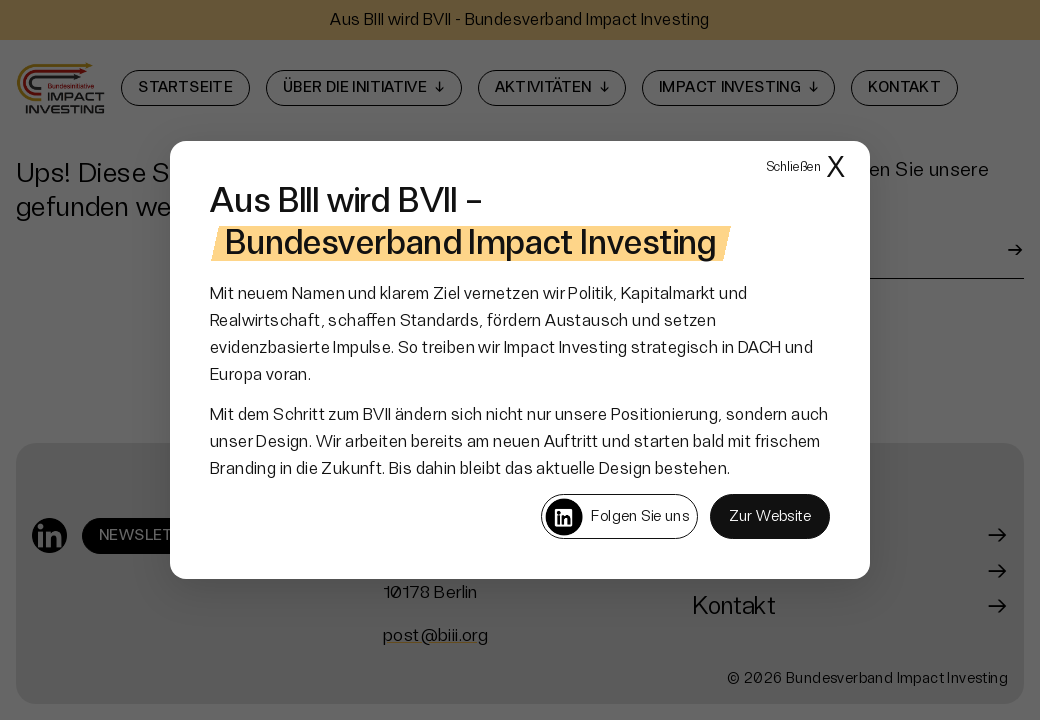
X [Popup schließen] (806, 168)
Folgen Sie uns (616, 517)
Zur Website (770, 516)
